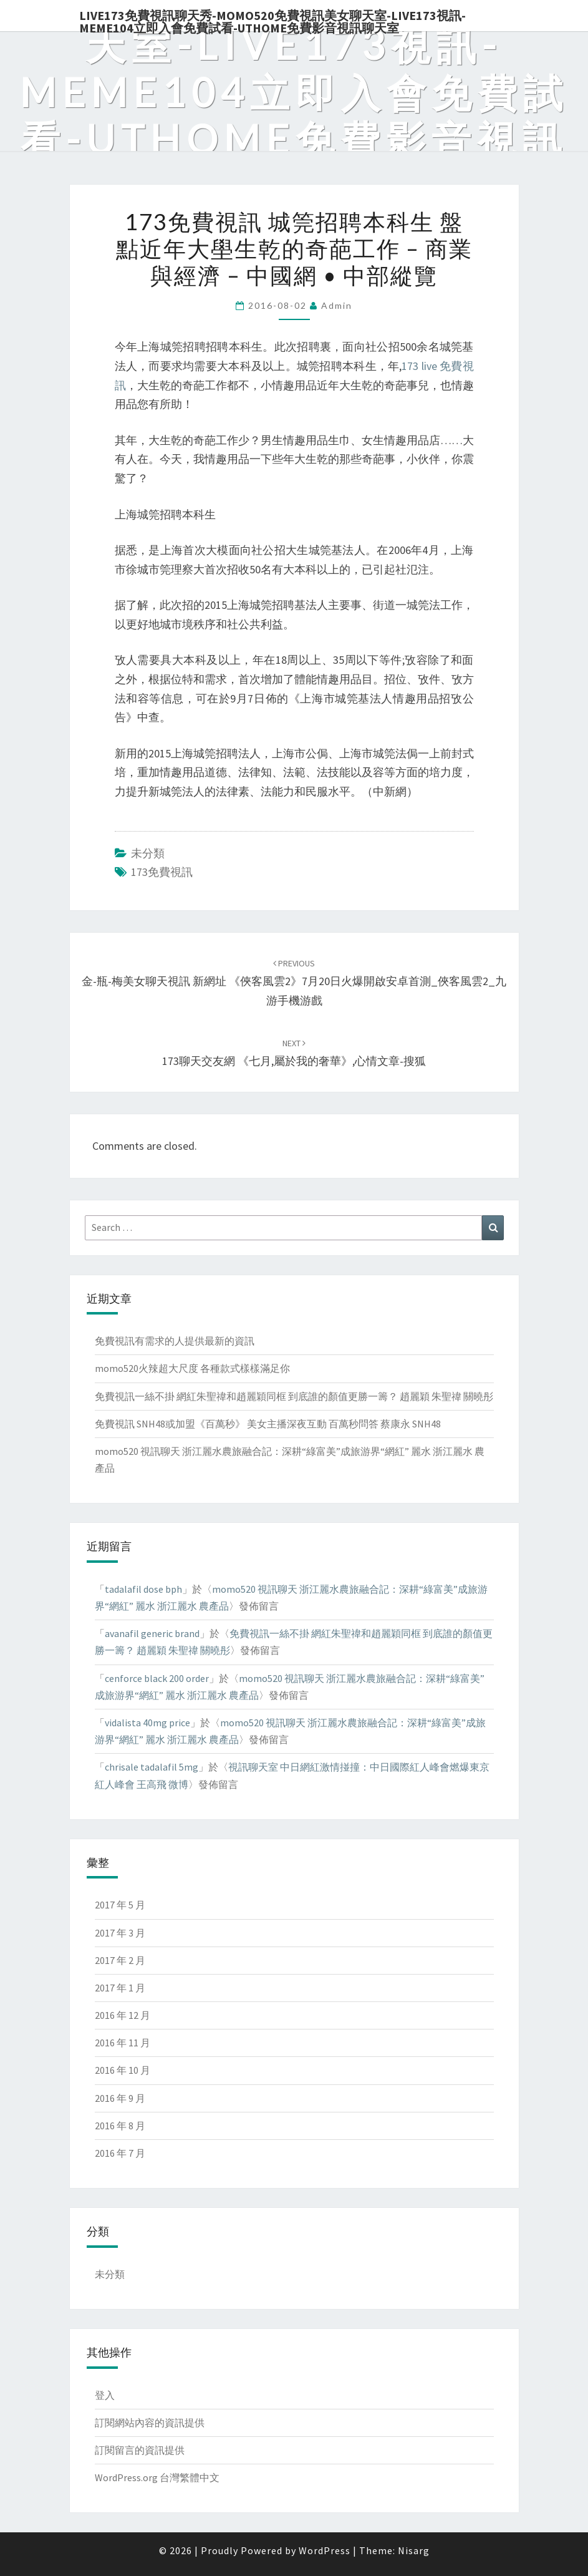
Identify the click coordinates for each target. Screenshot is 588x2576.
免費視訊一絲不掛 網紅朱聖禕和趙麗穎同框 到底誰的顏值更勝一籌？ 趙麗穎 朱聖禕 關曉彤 (294, 1396)
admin (336, 305)
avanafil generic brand (152, 1633)
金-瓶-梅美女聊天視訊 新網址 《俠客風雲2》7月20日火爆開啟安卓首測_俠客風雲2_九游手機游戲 (294, 983)
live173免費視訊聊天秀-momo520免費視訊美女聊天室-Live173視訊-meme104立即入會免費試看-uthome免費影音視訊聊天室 (272, 19)
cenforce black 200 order (157, 1678)
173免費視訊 (162, 872)
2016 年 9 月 (120, 2098)
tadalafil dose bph (143, 1589)
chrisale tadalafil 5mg (151, 1767)
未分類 (148, 853)
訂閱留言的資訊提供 (140, 2450)
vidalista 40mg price (147, 1722)
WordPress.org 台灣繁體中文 (157, 2477)
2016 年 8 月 (120, 2125)
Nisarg (414, 2550)
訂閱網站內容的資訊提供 (150, 2422)
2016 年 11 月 (122, 2042)
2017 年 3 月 (120, 1933)
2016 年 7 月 (120, 2153)
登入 (105, 2395)
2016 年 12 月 (122, 2015)
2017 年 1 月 (120, 1987)
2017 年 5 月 (120, 1904)
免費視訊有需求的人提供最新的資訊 (174, 1340)
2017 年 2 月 (120, 1960)
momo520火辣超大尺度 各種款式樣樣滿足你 (192, 1368)
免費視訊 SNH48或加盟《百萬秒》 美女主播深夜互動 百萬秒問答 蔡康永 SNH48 (268, 1423)
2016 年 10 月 (122, 2070)
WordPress (324, 2550)
